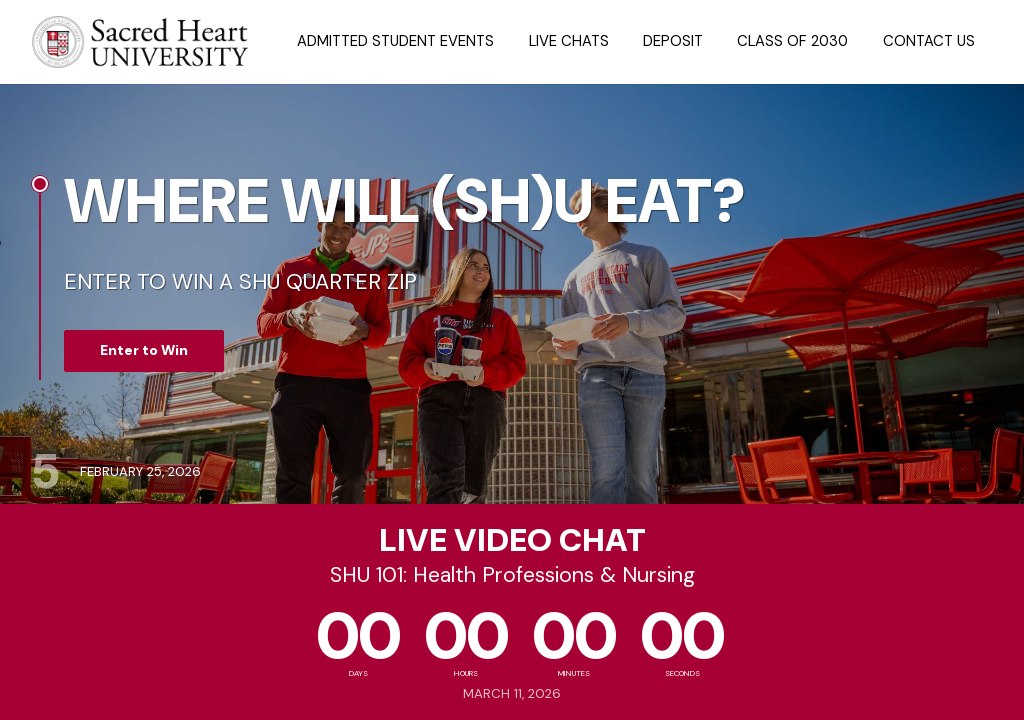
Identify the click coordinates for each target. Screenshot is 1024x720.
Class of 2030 (792, 41)
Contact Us (929, 41)
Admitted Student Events (395, 41)
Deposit (673, 41)
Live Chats (569, 41)
